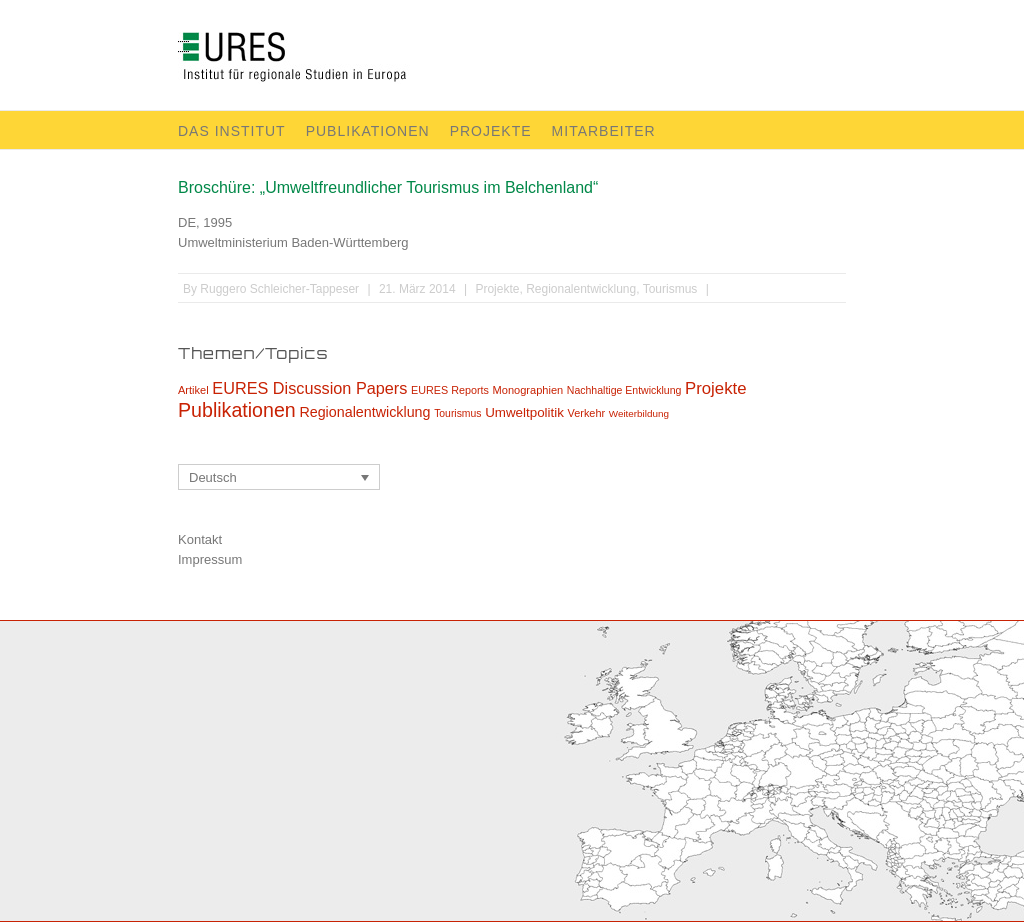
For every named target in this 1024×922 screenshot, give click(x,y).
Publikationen (368, 131)
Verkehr (587, 413)
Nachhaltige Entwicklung (624, 390)
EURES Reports (450, 390)
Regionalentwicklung (581, 289)
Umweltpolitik (524, 412)
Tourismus (670, 289)
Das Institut (232, 131)
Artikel (193, 390)
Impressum (210, 559)
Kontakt (200, 539)
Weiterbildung (639, 413)
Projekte (491, 131)
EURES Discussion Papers (309, 388)
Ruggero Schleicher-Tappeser (279, 289)
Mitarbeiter (604, 131)
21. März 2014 (417, 289)
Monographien (528, 390)
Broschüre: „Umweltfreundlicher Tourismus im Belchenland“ (388, 187)
